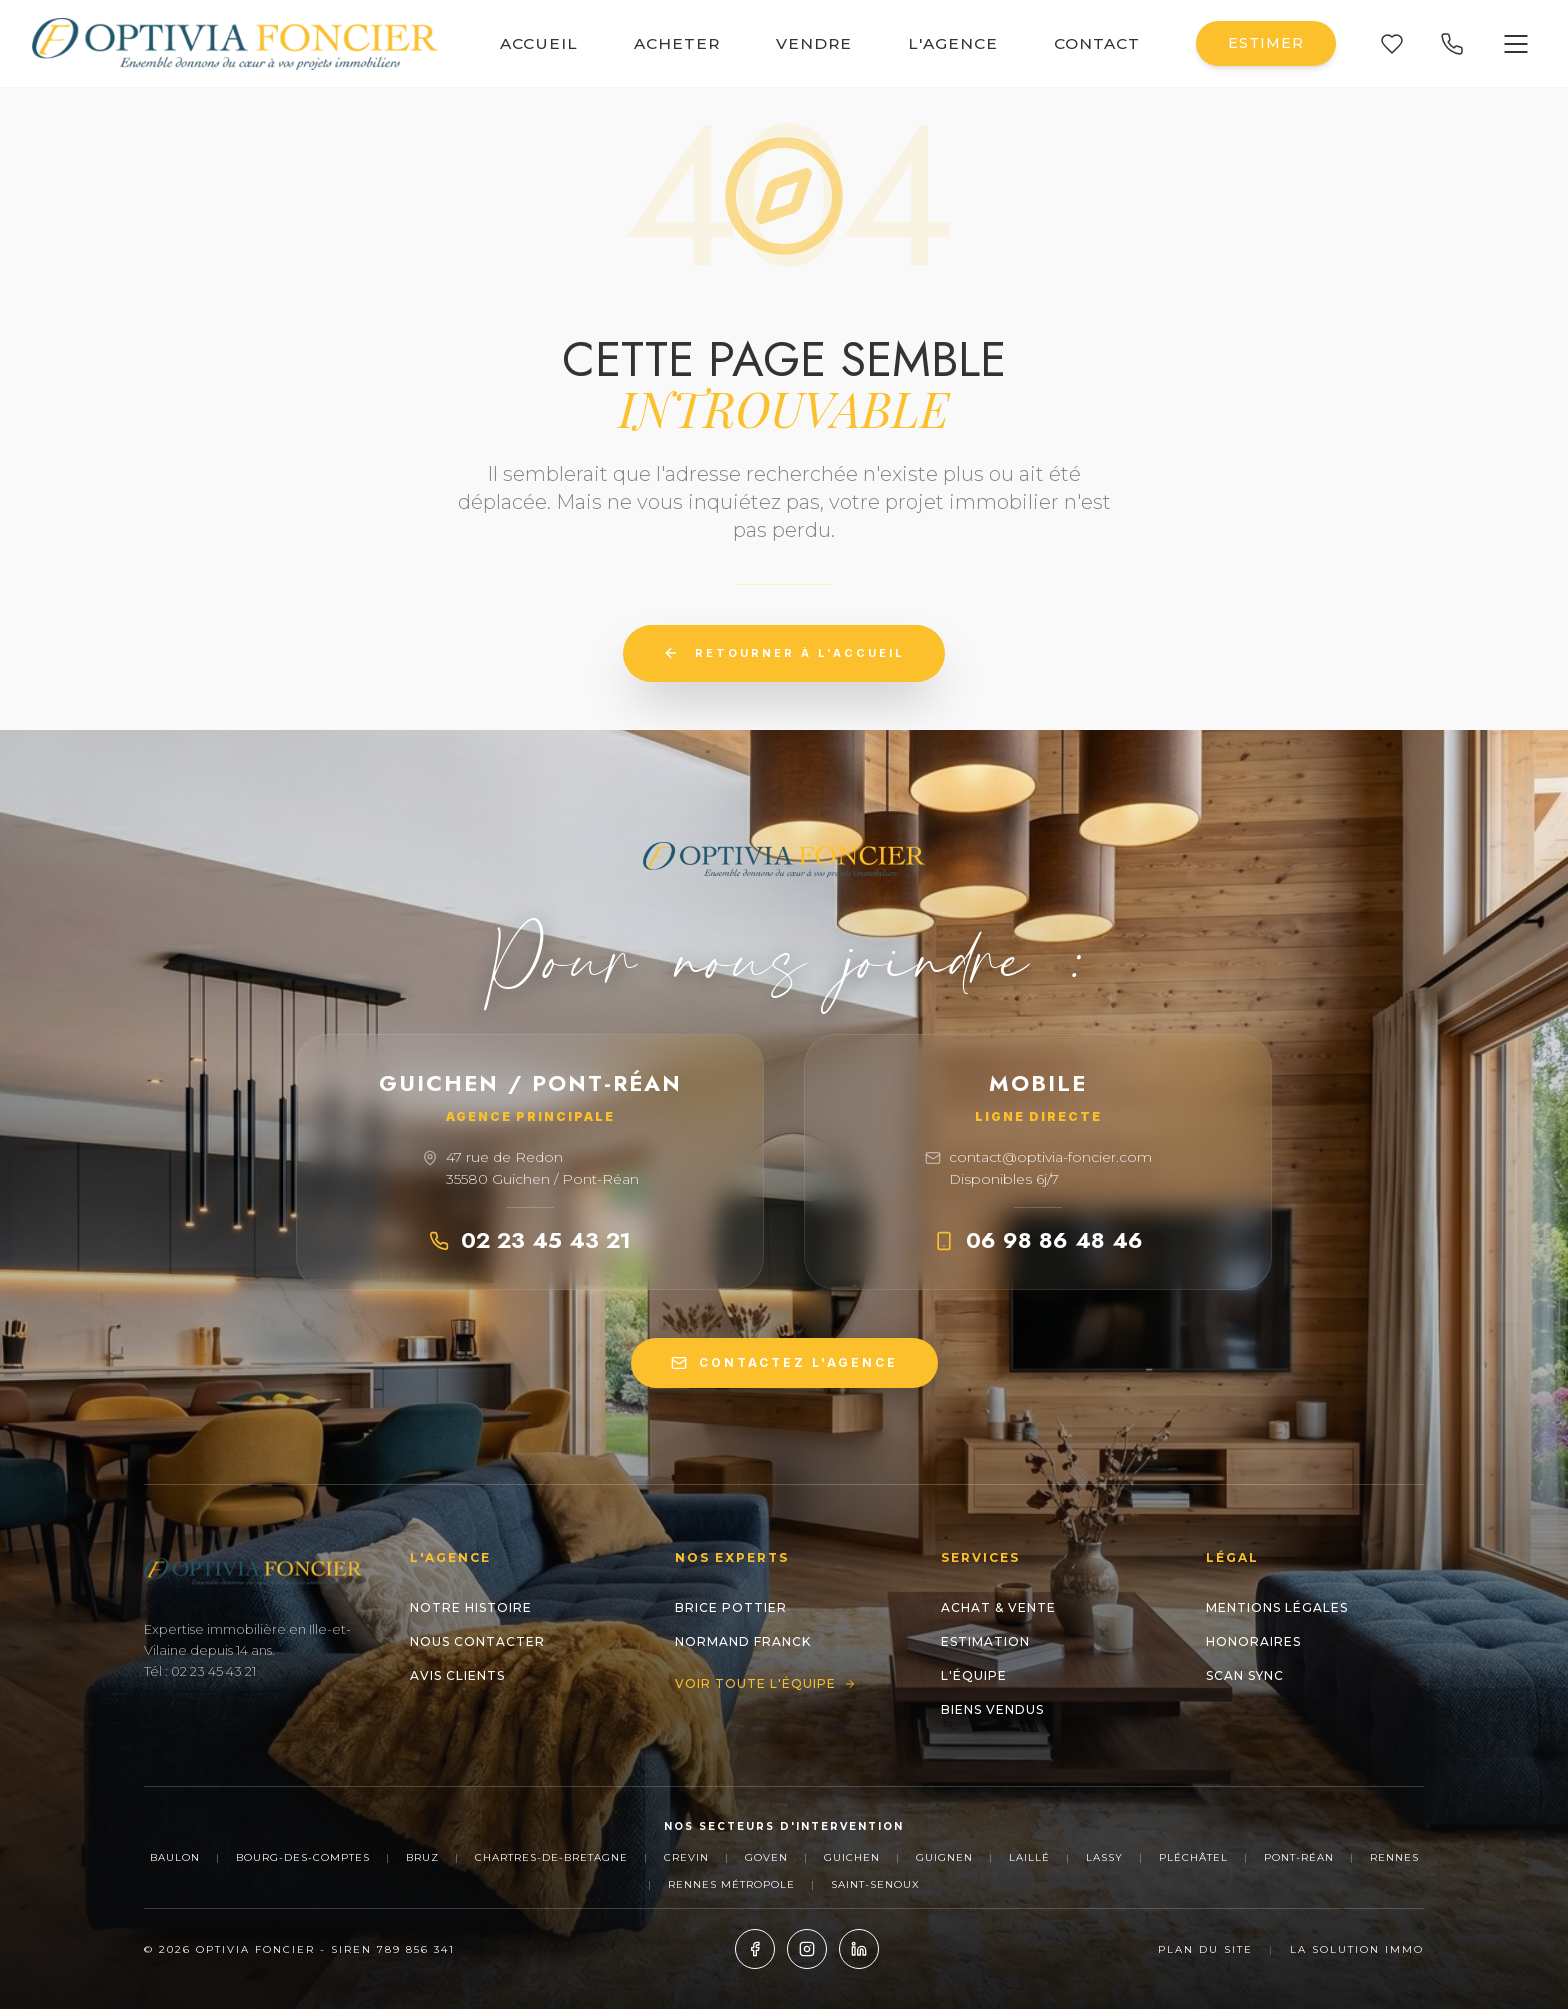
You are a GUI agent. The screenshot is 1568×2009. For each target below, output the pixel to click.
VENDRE (814, 43)
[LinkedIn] (859, 1949)
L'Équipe (974, 1675)
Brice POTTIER (731, 1607)
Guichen (852, 1857)
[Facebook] (755, 1949)
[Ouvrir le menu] (1516, 44)
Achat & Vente (998, 1607)
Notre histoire (471, 1607)
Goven (766, 1857)
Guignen (944, 1857)
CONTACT (1097, 43)
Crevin (686, 1857)
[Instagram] (807, 1949)
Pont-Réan (1299, 1857)
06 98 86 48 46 (1038, 1240)
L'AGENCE (953, 43)
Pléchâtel (1193, 1857)
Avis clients (457, 1675)
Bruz (422, 1857)
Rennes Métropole (731, 1884)
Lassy (1104, 1857)
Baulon (175, 1857)
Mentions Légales (1277, 1607)
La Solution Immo (1357, 1949)
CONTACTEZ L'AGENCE (784, 1363)
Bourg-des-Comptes (303, 1857)
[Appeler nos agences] (1452, 44)
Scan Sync (1245, 1675)
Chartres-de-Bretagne (551, 1857)
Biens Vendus (992, 1709)
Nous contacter (477, 1641)
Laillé (1029, 1857)
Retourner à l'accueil (784, 653)
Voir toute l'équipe (765, 1683)
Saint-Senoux (875, 1884)
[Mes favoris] (1392, 44)
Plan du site (1205, 1949)
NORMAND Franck (743, 1641)
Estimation (985, 1641)
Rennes (1394, 1857)
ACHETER (677, 43)
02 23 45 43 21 (530, 1240)
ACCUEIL (539, 43)
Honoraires (1253, 1641)
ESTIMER (1266, 43)
